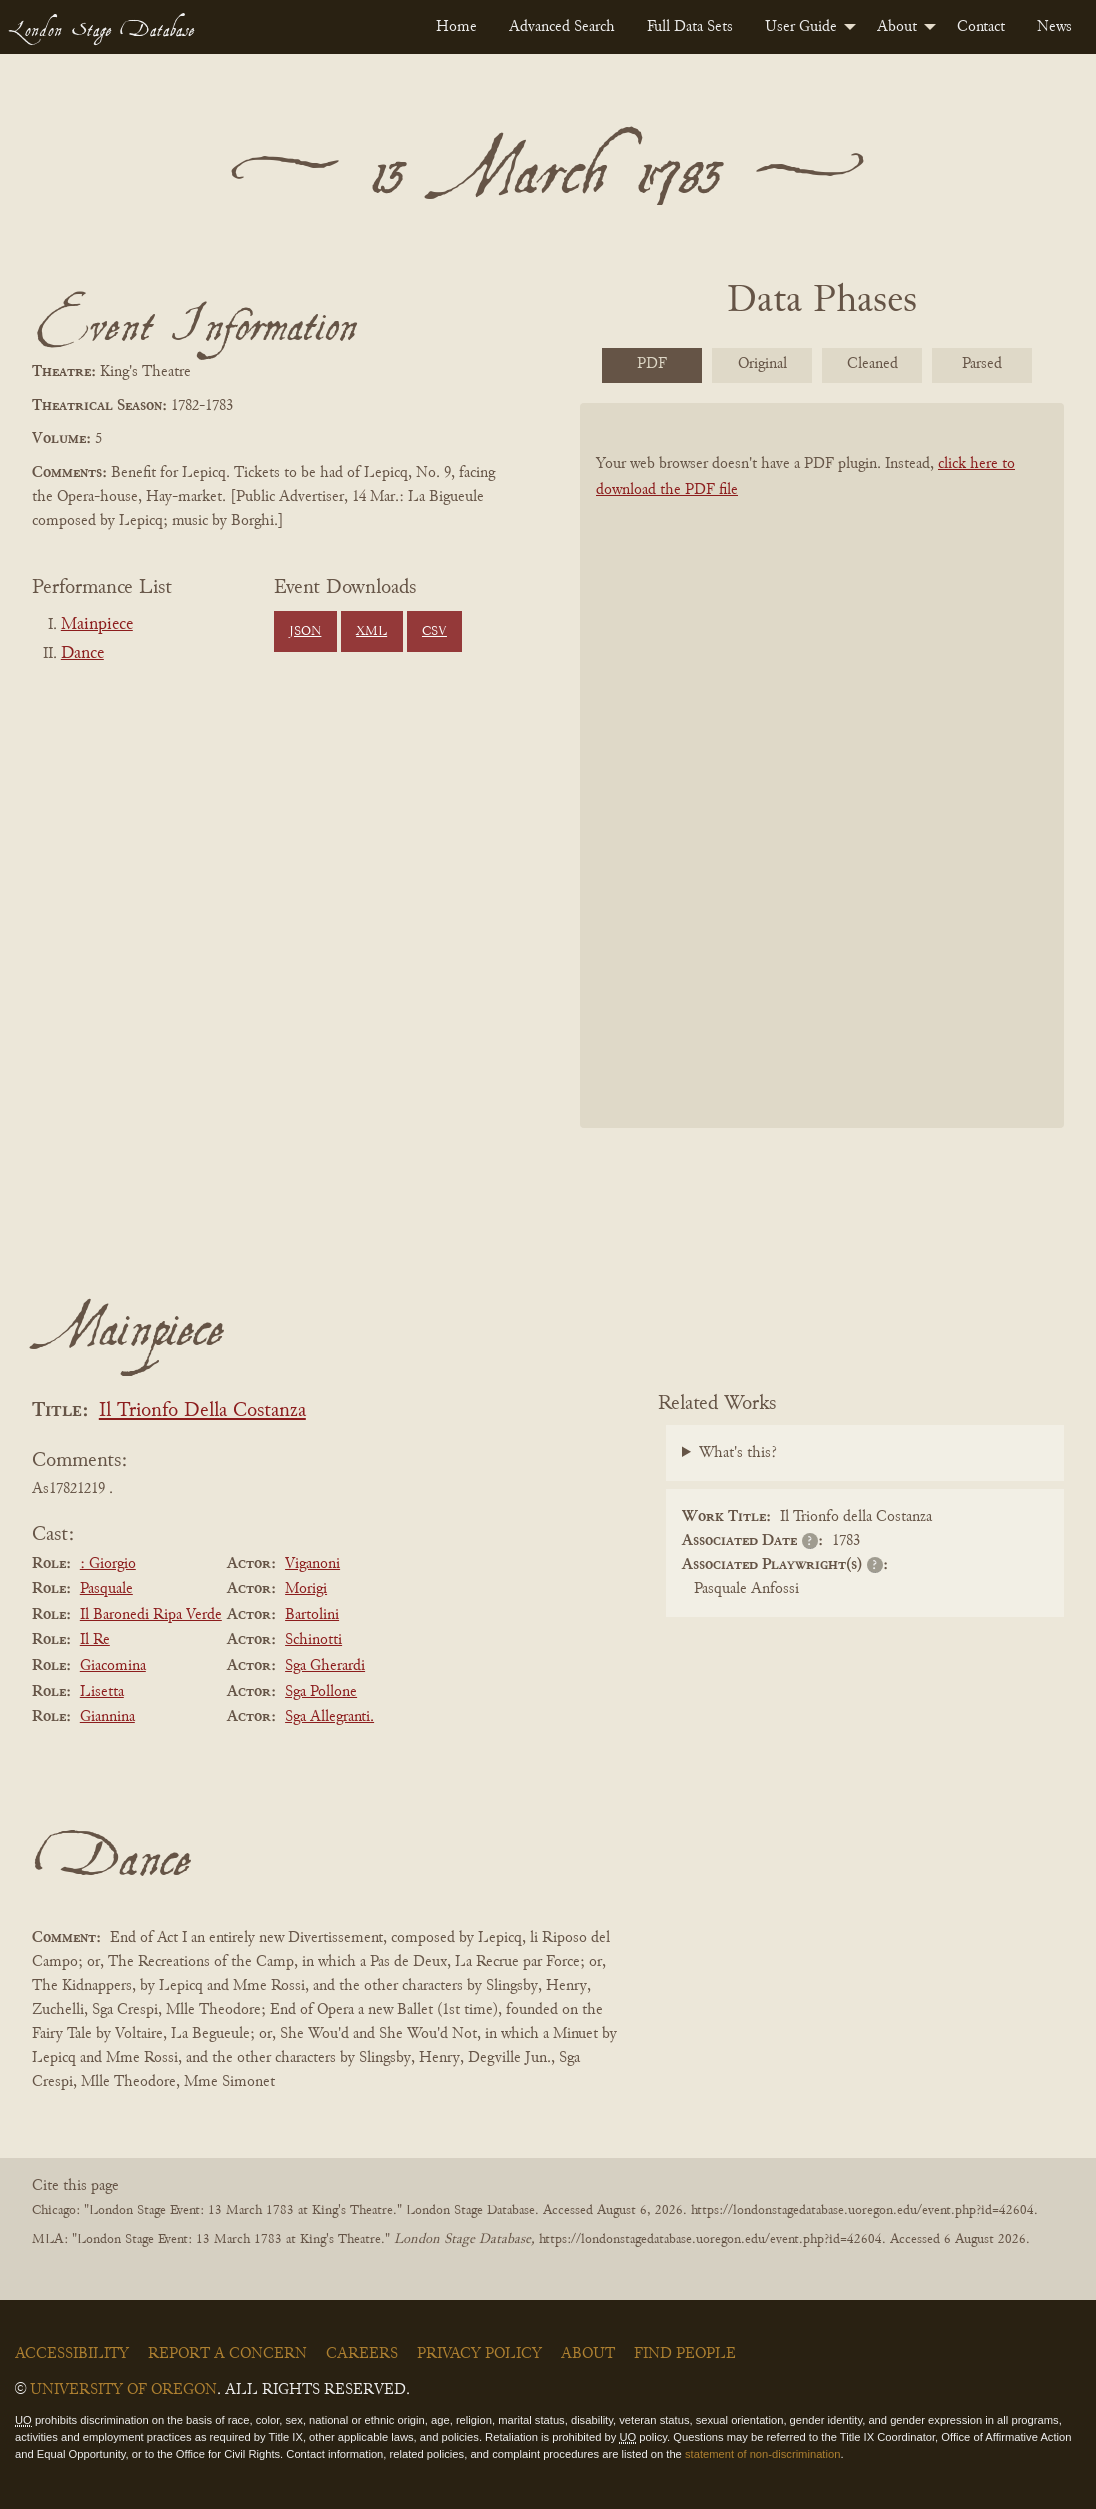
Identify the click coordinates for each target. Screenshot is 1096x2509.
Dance (82, 654)
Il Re (95, 1640)
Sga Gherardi (325, 1666)
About (897, 27)
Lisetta (102, 1692)
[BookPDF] (822, 765)
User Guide (801, 27)
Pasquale (106, 1589)
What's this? (738, 1453)
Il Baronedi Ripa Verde (151, 1615)
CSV (434, 632)
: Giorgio (108, 1564)
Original (762, 364)
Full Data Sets (690, 27)
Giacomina (113, 1666)
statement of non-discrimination (762, 2454)
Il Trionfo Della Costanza (202, 1411)
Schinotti (313, 1640)
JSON (305, 632)
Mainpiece (97, 625)
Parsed (982, 364)
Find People (685, 2354)
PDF (652, 364)
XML (371, 632)
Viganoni (312, 1564)
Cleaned (872, 364)
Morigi (306, 1589)
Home (456, 27)
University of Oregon (123, 2390)
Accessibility (72, 2354)
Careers (362, 2354)
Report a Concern (227, 2354)
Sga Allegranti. (329, 1717)
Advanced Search (562, 27)
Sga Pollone (321, 1692)
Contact (981, 27)
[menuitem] (456, 27)
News (1054, 27)
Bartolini (312, 1615)
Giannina (107, 1717)
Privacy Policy (479, 2354)
